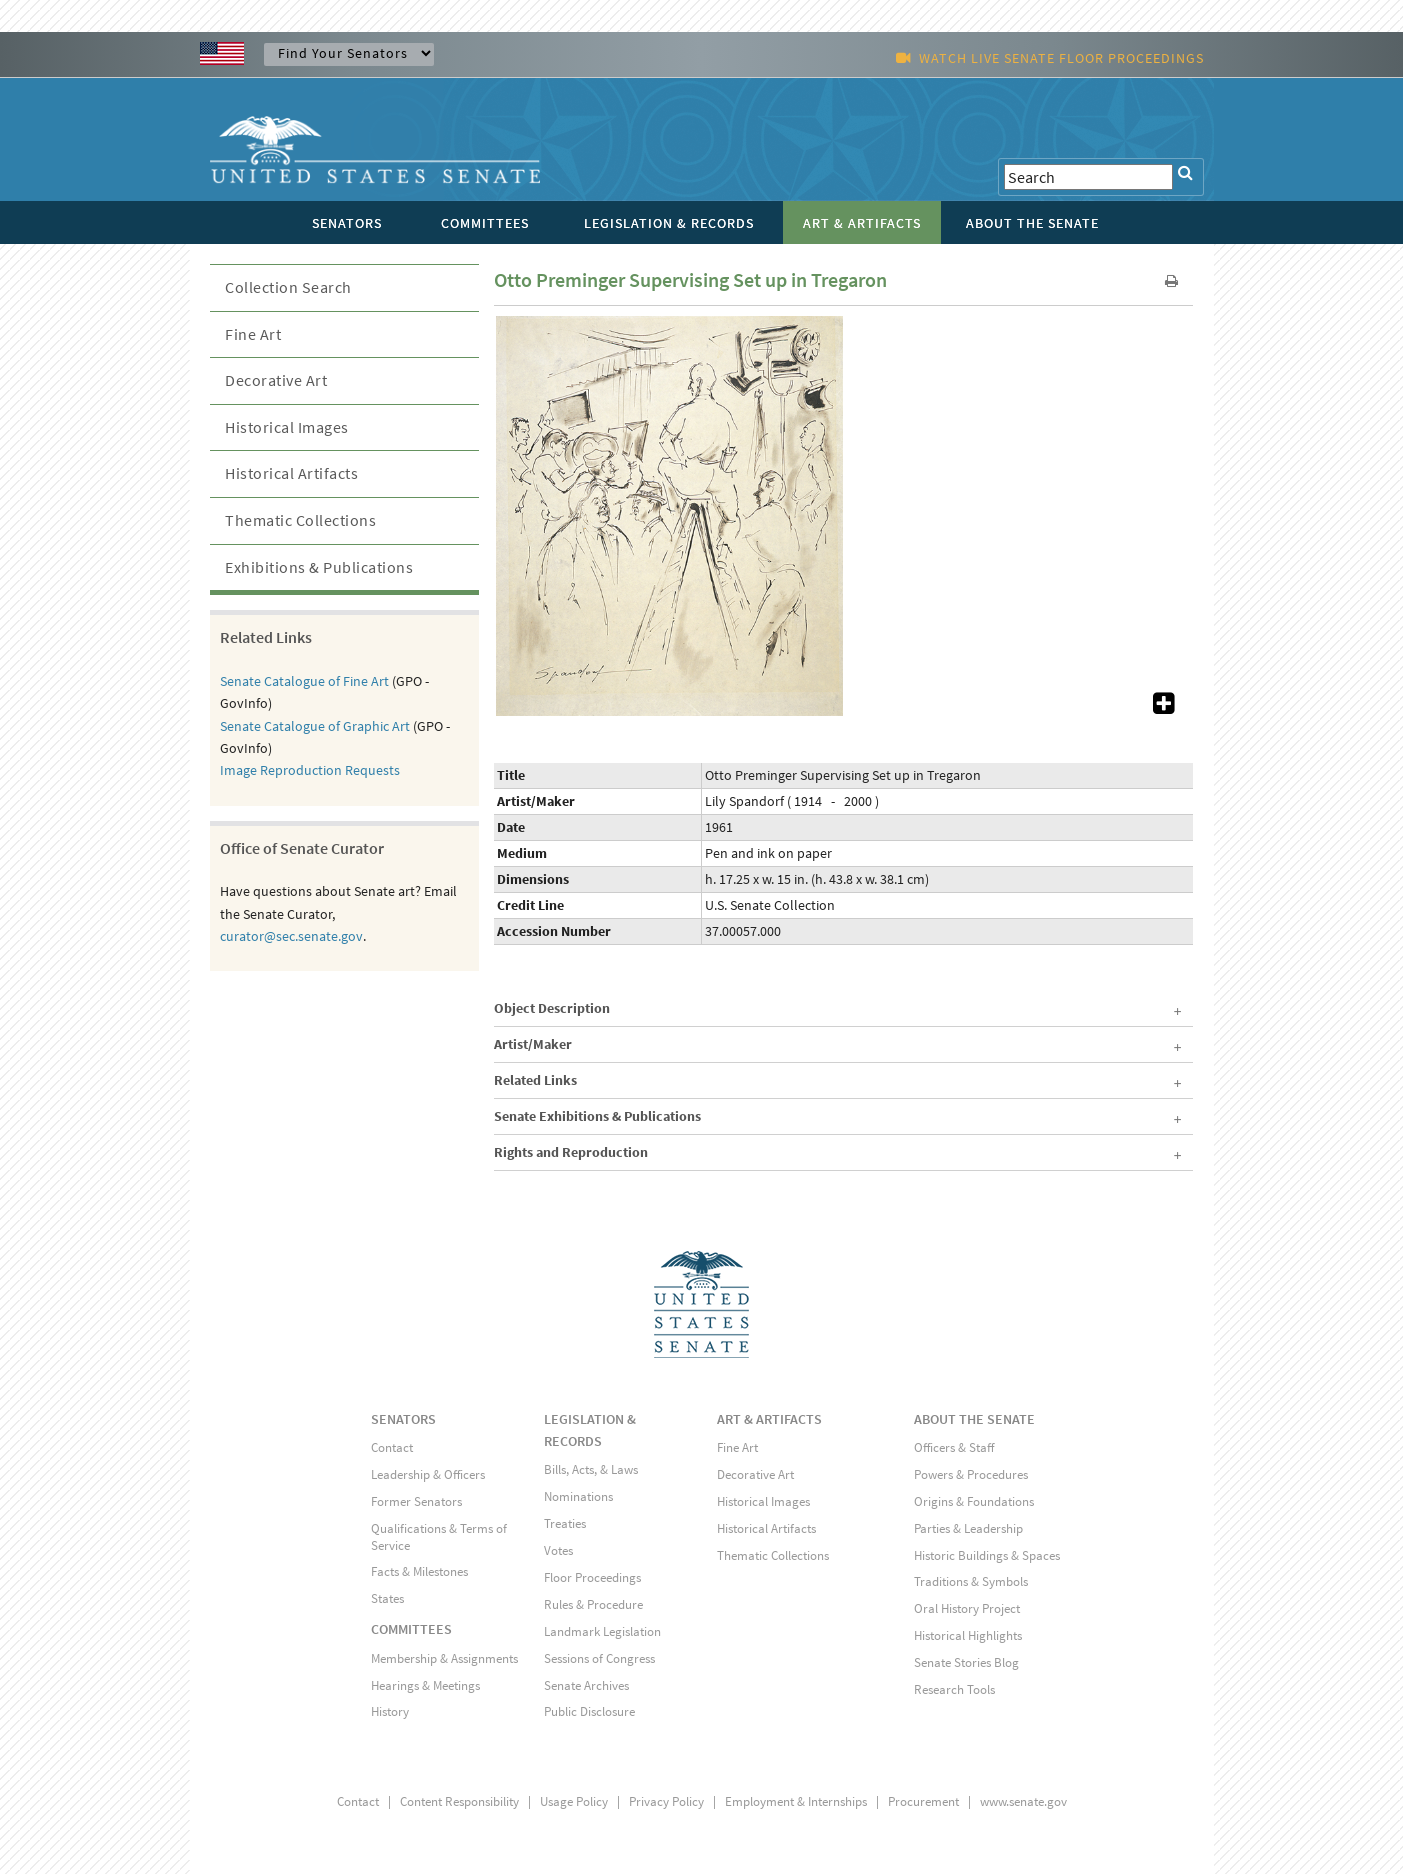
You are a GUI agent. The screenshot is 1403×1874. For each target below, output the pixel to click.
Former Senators (416, 1501)
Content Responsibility (459, 1801)
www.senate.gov (1023, 1801)
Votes (558, 1550)
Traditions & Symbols (971, 1581)
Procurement (923, 1801)
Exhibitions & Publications (319, 567)
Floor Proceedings (592, 1577)
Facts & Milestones (419, 1571)
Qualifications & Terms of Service (439, 1537)
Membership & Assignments (444, 1658)
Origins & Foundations (974, 1501)
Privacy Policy (666, 1801)
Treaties (565, 1523)
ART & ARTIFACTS (769, 1419)
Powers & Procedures (971, 1474)
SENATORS (403, 1419)
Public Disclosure (589, 1711)
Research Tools (954, 1689)
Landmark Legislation (602, 1631)
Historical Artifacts (291, 473)
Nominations (578, 1496)
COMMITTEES (411, 1629)
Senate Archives (586, 1685)
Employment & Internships (796, 1801)
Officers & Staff (954, 1447)
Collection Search (288, 287)
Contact (392, 1447)
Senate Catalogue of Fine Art (304, 681)
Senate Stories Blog (966, 1662)
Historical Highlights (968, 1635)
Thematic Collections (300, 520)
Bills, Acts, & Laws (591, 1469)
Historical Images (287, 427)
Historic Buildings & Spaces (987, 1555)
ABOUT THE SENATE (974, 1419)
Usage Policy (574, 1801)
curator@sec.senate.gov (291, 936)
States (387, 1598)
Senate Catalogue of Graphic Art (315, 726)
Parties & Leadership (968, 1528)
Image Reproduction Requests (310, 770)
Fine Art (253, 334)
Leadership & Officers (428, 1474)
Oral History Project (967, 1608)
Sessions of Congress (599, 1658)
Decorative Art (276, 380)
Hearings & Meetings (425, 1685)
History (390, 1711)
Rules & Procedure (593, 1604)
